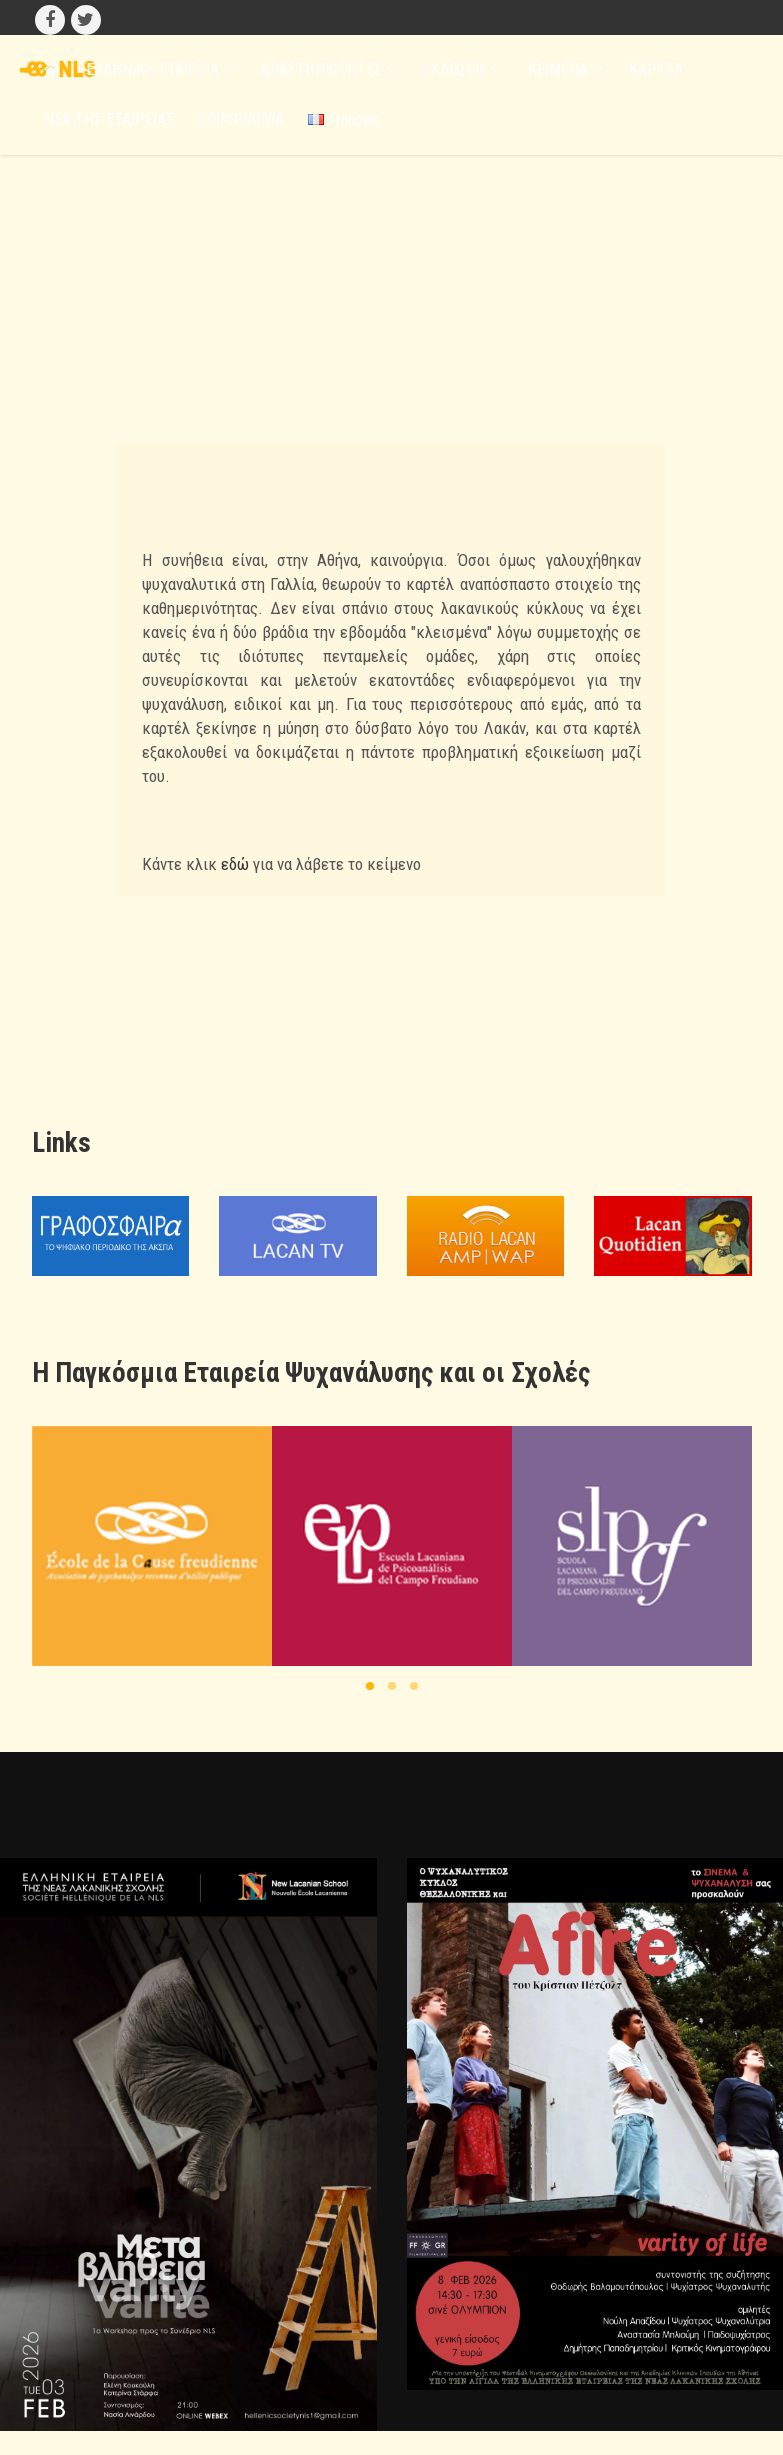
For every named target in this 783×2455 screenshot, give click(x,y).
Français (344, 119)
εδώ (235, 864)
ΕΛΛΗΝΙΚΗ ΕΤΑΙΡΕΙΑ (159, 69)
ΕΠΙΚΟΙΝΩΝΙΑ (241, 119)
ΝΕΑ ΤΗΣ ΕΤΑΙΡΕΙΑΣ (109, 119)
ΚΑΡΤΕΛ (656, 69)
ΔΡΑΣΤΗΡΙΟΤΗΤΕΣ (328, 69)
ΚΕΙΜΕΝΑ (565, 69)
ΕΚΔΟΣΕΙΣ (462, 69)
